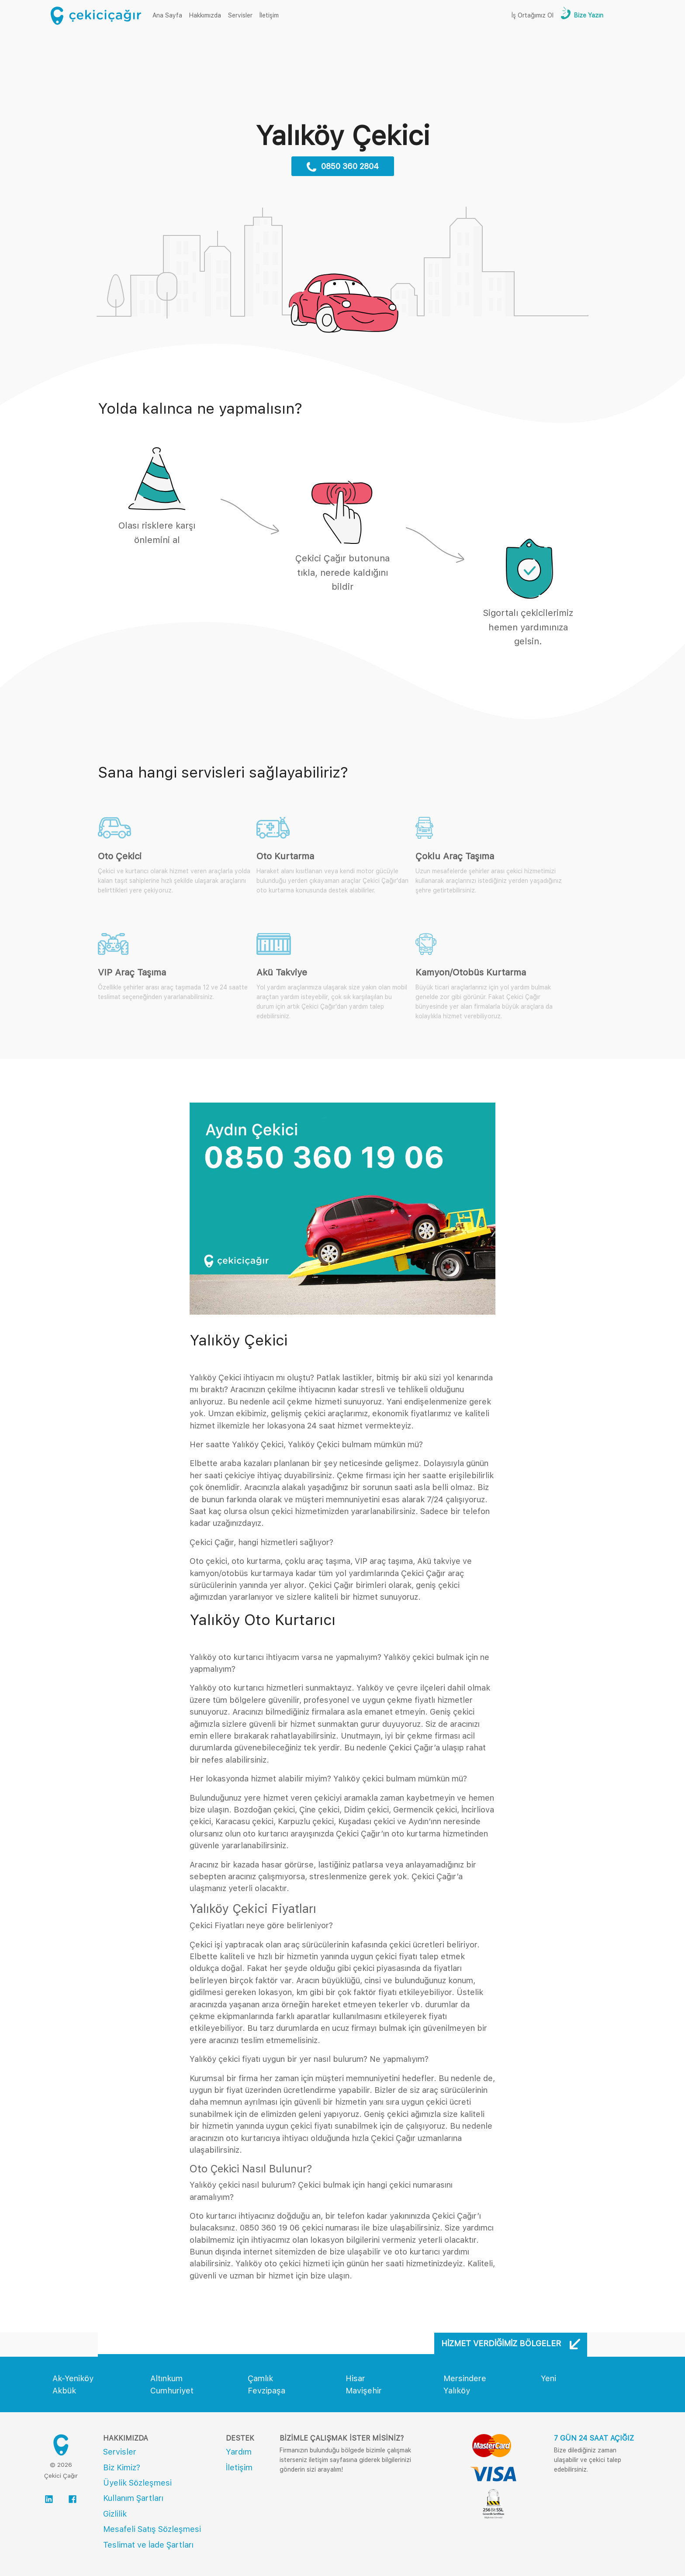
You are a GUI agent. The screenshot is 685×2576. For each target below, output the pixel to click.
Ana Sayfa (169, 14)
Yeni (548, 2378)
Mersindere (464, 2378)
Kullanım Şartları (133, 2498)
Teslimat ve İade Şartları (148, 2544)
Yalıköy (456, 2390)
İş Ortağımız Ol (533, 15)
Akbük (64, 2390)
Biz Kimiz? (121, 2467)
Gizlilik (115, 2513)
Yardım (239, 2451)
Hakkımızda (205, 15)
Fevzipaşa (266, 2390)
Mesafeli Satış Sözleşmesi (152, 2529)
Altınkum (166, 2378)
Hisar (355, 2378)
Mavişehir (364, 2390)
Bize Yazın (587, 15)
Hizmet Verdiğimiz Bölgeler (510, 2344)
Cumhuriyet (172, 2390)
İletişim (269, 15)
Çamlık (260, 2378)
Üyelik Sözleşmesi (137, 2482)
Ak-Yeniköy (72, 2378)
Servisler (240, 15)
